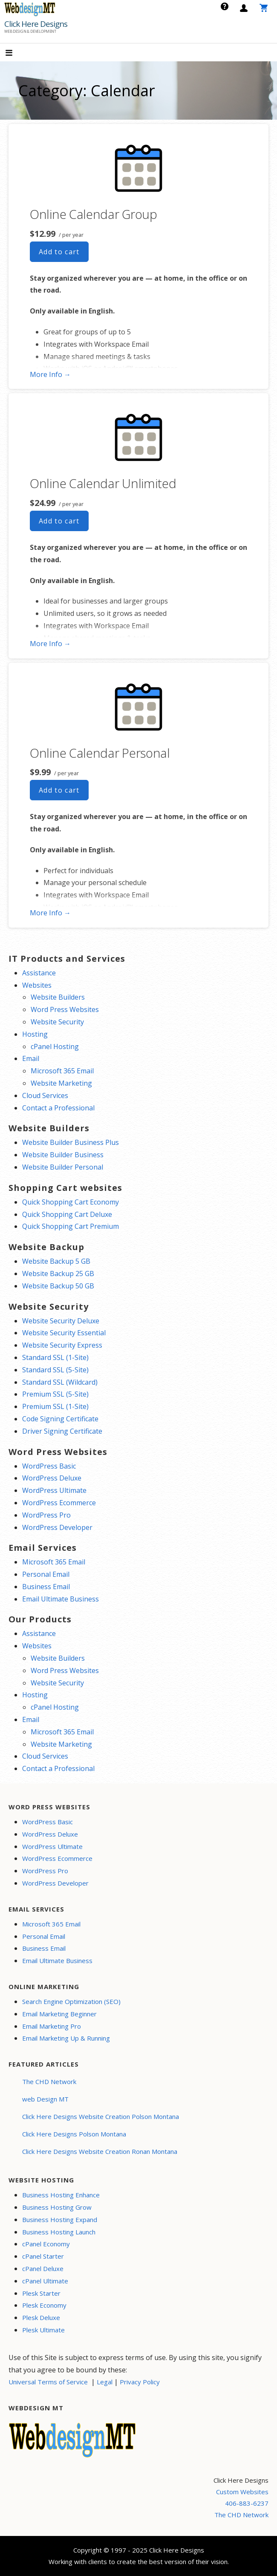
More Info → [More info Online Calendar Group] (50, 374)
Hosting (35, 1034)
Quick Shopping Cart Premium (70, 1226)
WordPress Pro (46, 1515)
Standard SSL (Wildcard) (60, 1382)
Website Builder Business (63, 1154)
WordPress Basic (49, 1466)
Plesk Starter (41, 2293)
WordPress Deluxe (51, 1478)
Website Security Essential (64, 1332)
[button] (16, 53)
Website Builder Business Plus (70, 1142)
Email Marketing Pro (51, 2026)
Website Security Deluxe (60, 1320)
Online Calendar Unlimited (103, 483)
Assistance (39, 973)
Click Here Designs (35, 23)
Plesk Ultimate (43, 2330)
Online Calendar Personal (100, 753)
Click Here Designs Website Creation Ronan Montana (99, 2151)
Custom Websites (242, 2491)
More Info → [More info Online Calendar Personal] (50, 912)
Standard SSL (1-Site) (55, 1357)
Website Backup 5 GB (56, 1261)
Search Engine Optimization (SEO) (71, 2001)
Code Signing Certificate (60, 1418)
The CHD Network (49, 2081)
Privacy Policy (140, 2382)
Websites (37, 985)
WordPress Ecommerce (59, 1502)
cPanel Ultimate (45, 2281)
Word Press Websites (65, 1009)
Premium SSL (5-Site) (55, 1394)
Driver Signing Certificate (62, 1431)
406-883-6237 (246, 2503)
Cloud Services (45, 1095)
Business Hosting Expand (59, 2219)
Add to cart (59, 251)
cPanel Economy (46, 2244)
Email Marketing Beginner (59, 2014)
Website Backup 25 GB (58, 1273)
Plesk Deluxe (41, 2317)
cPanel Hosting (55, 1046)
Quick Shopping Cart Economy (70, 1202)
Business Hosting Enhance (61, 2195)
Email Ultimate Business (60, 1599)
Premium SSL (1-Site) (55, 1406)
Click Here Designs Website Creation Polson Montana (100, 2116)
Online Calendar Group (93, 214)
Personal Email (45, 1574)
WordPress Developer (57, 1527)
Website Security (57, 1021)
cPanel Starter (43, 2256)
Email (30, 1058)
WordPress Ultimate (54, 1490)
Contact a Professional (58, 1108)
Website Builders (58, 997)
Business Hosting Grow (57, 2207)
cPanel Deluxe (42, 2268)
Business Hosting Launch (58, 2232)
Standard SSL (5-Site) (55, 1369)
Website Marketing (61, 1083)
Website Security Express (62, 1345)
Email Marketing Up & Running (66, 2038)
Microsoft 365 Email (62, 1070)
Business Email (46, 1586)
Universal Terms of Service (48, 2382)
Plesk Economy (44, 2305)
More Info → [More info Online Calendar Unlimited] (50, 643)
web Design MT (45, 2099)
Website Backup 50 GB (58, 1286)
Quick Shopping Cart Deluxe (67, 1214)
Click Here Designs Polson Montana (74, 2134)
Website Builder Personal (62, 1167)
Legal (105, 2382)
